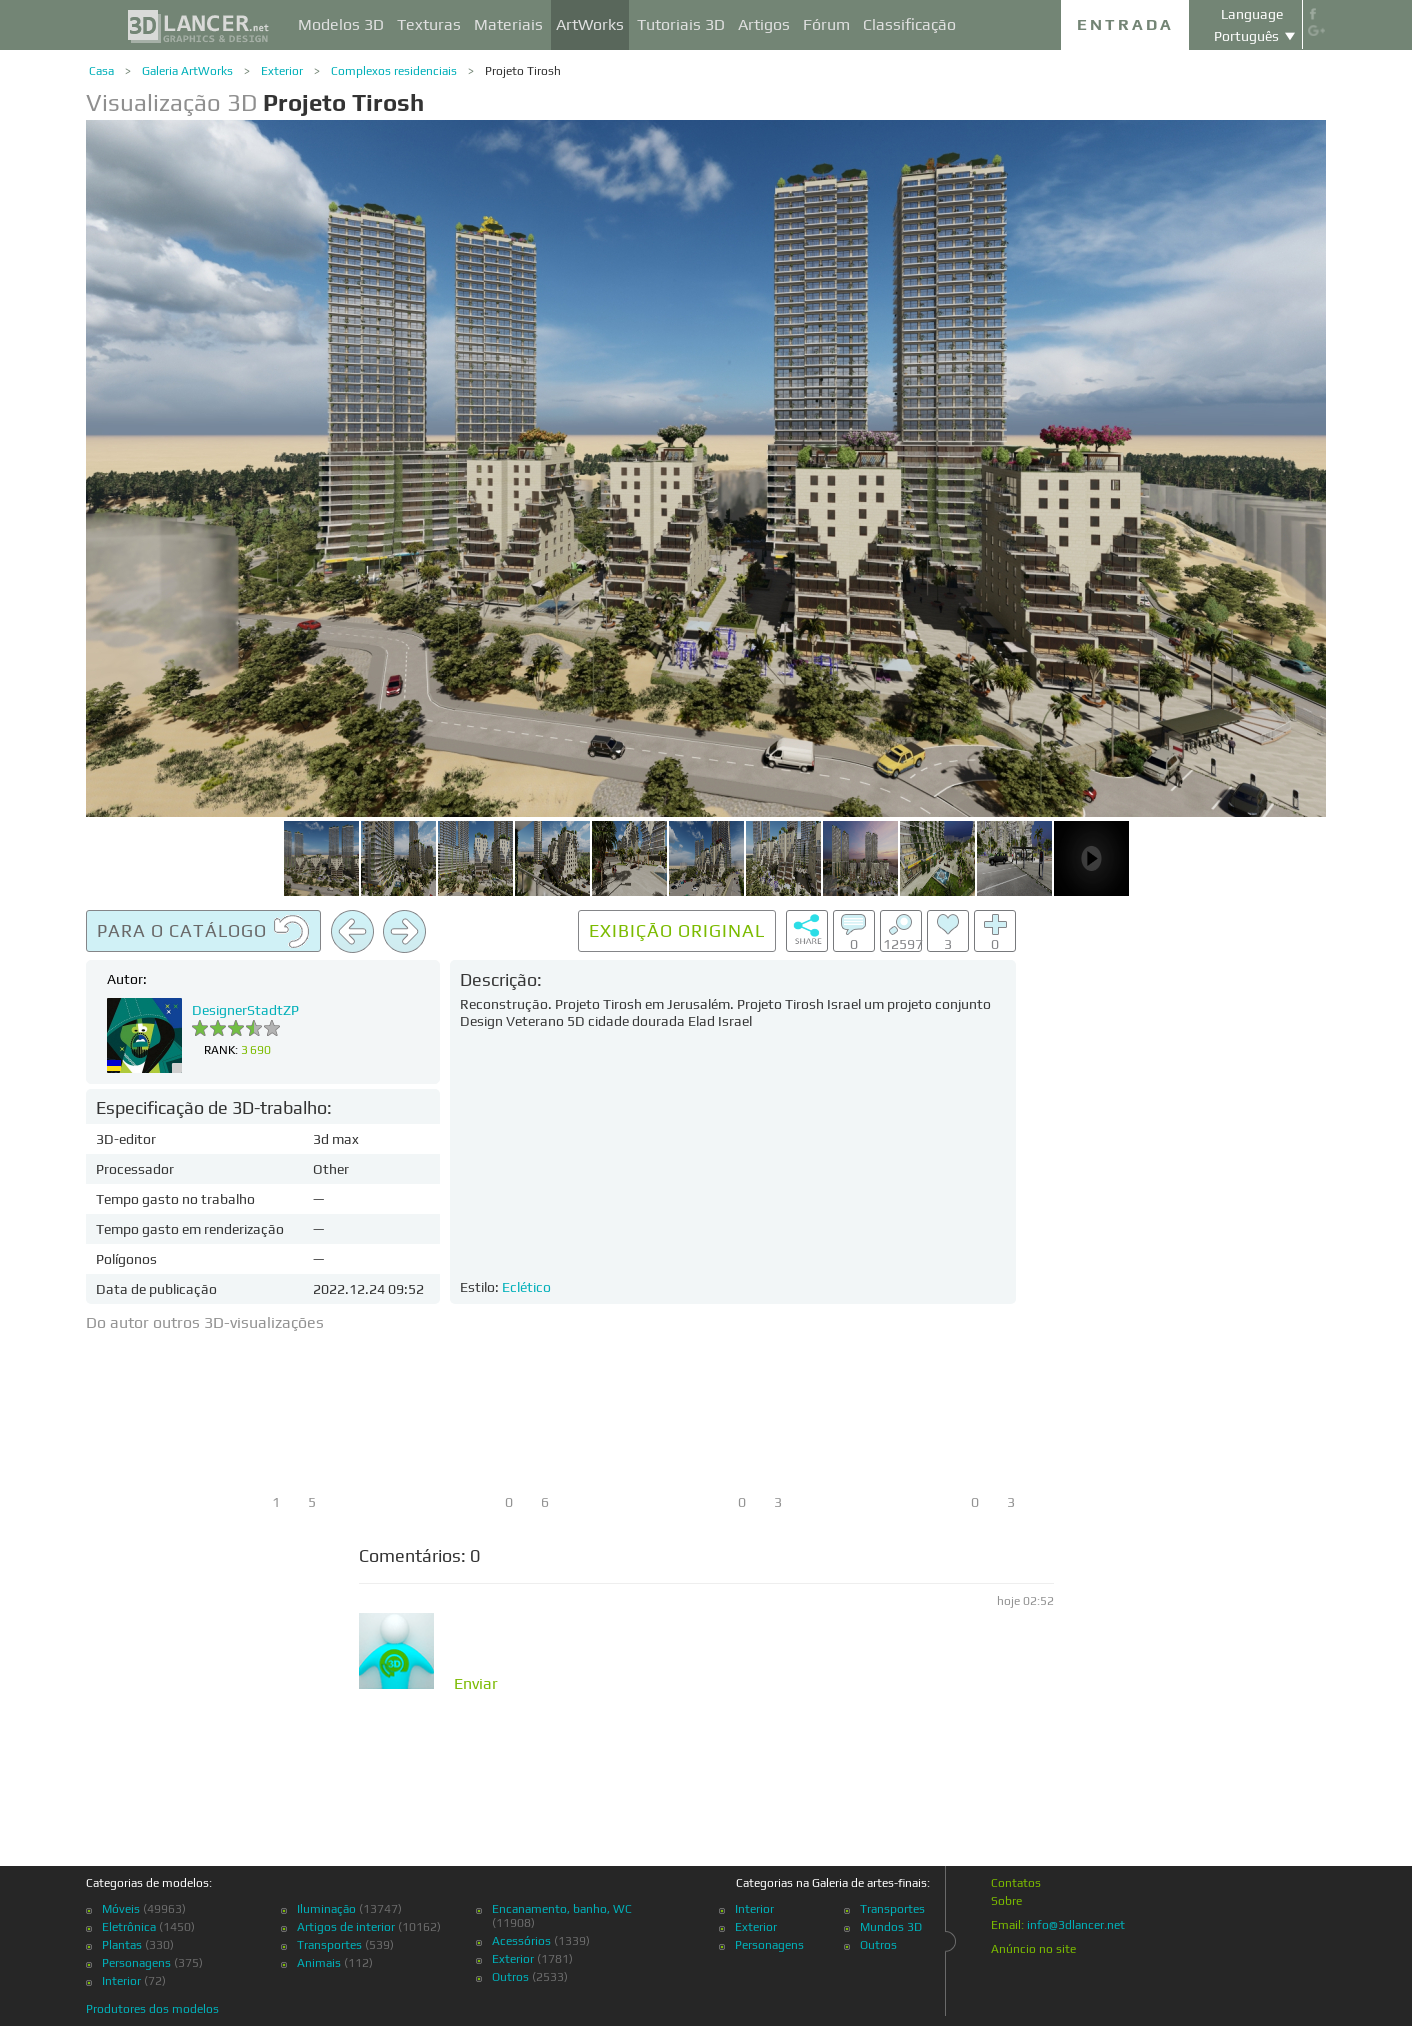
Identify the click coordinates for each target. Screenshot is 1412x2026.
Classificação (909, 24)
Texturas (429, 24)
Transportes (329, 1945)
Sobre (1006, 1901)
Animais (319, 1963)
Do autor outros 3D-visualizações (205, 1322)
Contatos (1016, 1883)
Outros (510, 1977)
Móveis (121, 1909)
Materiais (508, 24)
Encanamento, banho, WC (562, 1909)
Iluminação (326, 1909)
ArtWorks (590, 24)
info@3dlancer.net (1076, 1925)
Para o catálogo (203, 932)
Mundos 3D (891, 1927)
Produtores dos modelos (152, 2009)
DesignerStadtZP (245, 1010)
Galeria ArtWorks (187, 71)
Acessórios (521, 1941)
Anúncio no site (1033, 1949)
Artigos (764, 24)
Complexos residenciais (394, 71)
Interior (121, 1981)
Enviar (476, 1684)
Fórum (826, 24)
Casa (101, 71)
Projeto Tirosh (523, 71)
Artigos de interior (346, 1927)
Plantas (122, 1945)
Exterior (282, 71)
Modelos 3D (341, 24)
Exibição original (677, 930)
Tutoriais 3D (681, 24)
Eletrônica (129, 1927)
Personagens (136, 1963)
